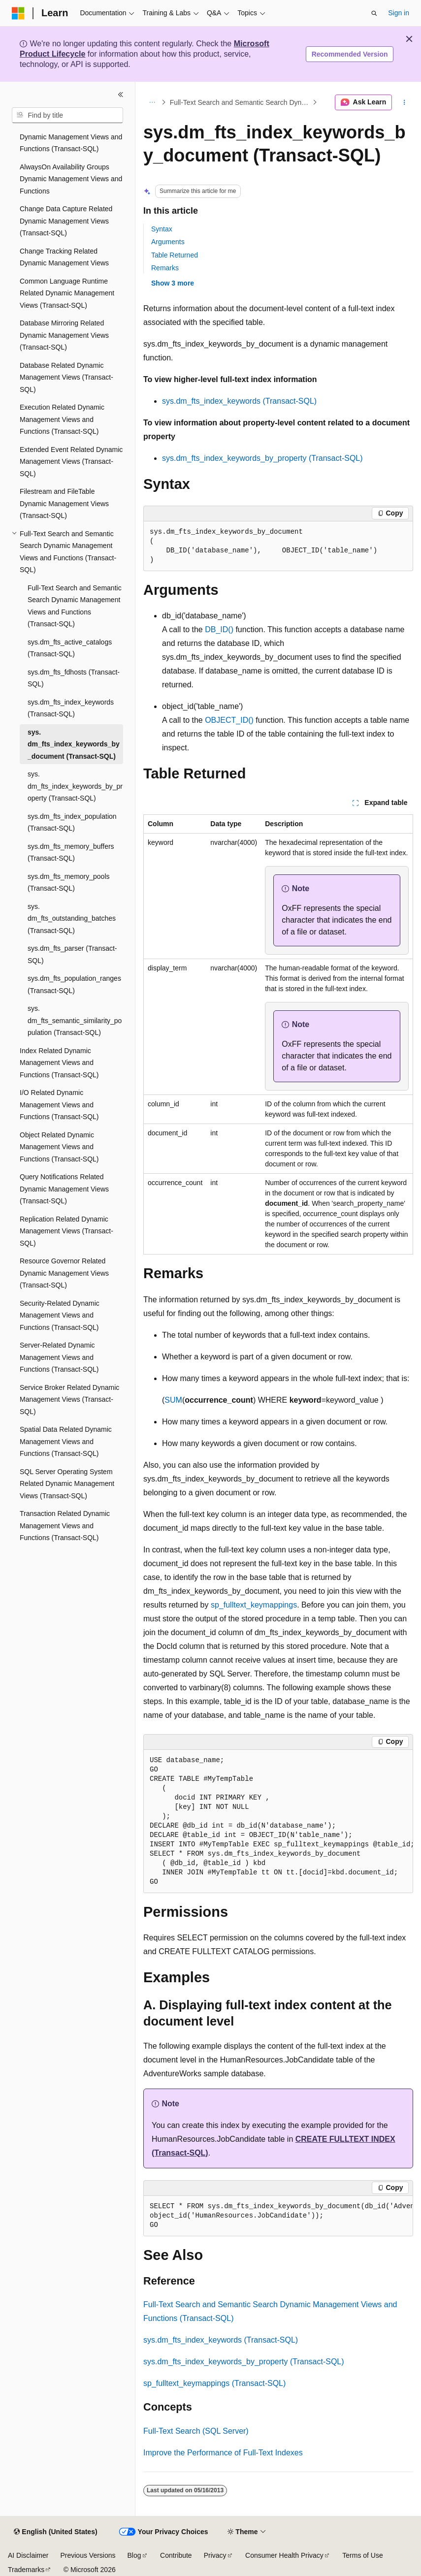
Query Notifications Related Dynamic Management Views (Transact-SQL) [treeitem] (64, 1189)
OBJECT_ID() (229, 720)
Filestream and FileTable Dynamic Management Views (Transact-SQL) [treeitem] (64, 503)
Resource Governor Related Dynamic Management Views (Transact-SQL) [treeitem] (64, 1273)
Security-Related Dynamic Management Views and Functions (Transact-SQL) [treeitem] (59, 1315)
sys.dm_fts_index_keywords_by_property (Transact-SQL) (262, 458)
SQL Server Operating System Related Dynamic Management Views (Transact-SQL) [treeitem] (67, 1484)
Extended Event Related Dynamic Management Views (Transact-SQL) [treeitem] (71, 462)
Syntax (161, 229)
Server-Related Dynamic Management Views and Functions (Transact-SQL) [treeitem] (59, 1357)
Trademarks (26, 2570)
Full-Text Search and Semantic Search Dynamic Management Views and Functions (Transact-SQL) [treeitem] (75, 606)
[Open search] (374, 13)
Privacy (215, 2555)
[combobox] (67, 115)
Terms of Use (362, 2555)
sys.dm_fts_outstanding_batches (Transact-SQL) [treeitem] (72, 918)
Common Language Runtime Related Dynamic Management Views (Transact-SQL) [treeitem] (67, 293)
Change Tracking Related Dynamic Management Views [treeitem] (64, 257)
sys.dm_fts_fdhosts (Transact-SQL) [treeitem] (74, 678)
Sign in (398, 13)
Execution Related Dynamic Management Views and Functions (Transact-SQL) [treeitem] (62, 419)
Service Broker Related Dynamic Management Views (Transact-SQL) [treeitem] (69, 1400)
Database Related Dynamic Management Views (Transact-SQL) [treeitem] (66, 377)
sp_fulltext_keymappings (254, 1605)
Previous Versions (87, 2555)
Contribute (176, 2555)
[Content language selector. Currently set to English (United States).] (55, 2532)
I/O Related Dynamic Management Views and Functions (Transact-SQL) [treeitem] (59, 1105)
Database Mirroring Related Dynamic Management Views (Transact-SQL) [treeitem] (64, 335)
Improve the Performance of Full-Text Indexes (223, 2452)
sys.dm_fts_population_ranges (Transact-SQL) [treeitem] (74, 984)
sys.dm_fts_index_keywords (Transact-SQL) (239, 401)
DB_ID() (219, 629)
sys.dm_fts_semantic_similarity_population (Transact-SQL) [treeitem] (75, 1020)
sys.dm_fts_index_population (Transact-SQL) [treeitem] (72, 822)
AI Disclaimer (28, 2555)
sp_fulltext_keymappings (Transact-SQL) (214, 2383)
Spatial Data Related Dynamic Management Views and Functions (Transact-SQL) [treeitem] (66, 1441)
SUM (173, 1400)
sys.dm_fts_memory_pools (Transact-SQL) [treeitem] (69, 882)
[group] (278, 1821)
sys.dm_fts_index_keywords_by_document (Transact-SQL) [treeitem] (74, 744)
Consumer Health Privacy (284, 2555)
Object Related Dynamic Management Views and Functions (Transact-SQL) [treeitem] (59, 1147)
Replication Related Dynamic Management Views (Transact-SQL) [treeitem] (66, 1231)
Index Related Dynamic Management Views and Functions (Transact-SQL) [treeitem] (59, 1063)
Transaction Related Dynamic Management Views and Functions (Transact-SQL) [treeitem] (65, 1526)
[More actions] (404, 102)
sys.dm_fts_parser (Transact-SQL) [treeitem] (72, 954)
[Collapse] (120, 94)
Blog (134, 2555)
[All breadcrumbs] (152, 102)
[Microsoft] (18, 13)
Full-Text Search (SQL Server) (196, 2431)
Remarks (165, 268)
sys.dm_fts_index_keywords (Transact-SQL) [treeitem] (71, 708)
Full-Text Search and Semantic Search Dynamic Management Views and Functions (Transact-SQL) (240, 102)
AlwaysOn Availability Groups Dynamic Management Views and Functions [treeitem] (71, 179)
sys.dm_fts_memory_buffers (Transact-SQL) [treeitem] (71, 852)
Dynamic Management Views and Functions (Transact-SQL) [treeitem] (71, 143)
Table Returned (174, 255)
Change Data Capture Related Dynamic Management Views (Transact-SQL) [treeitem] (66, 221)
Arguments (168, 242)
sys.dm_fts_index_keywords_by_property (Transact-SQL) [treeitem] (75, 786)
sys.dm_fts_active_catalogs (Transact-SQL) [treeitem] (70, 648)
